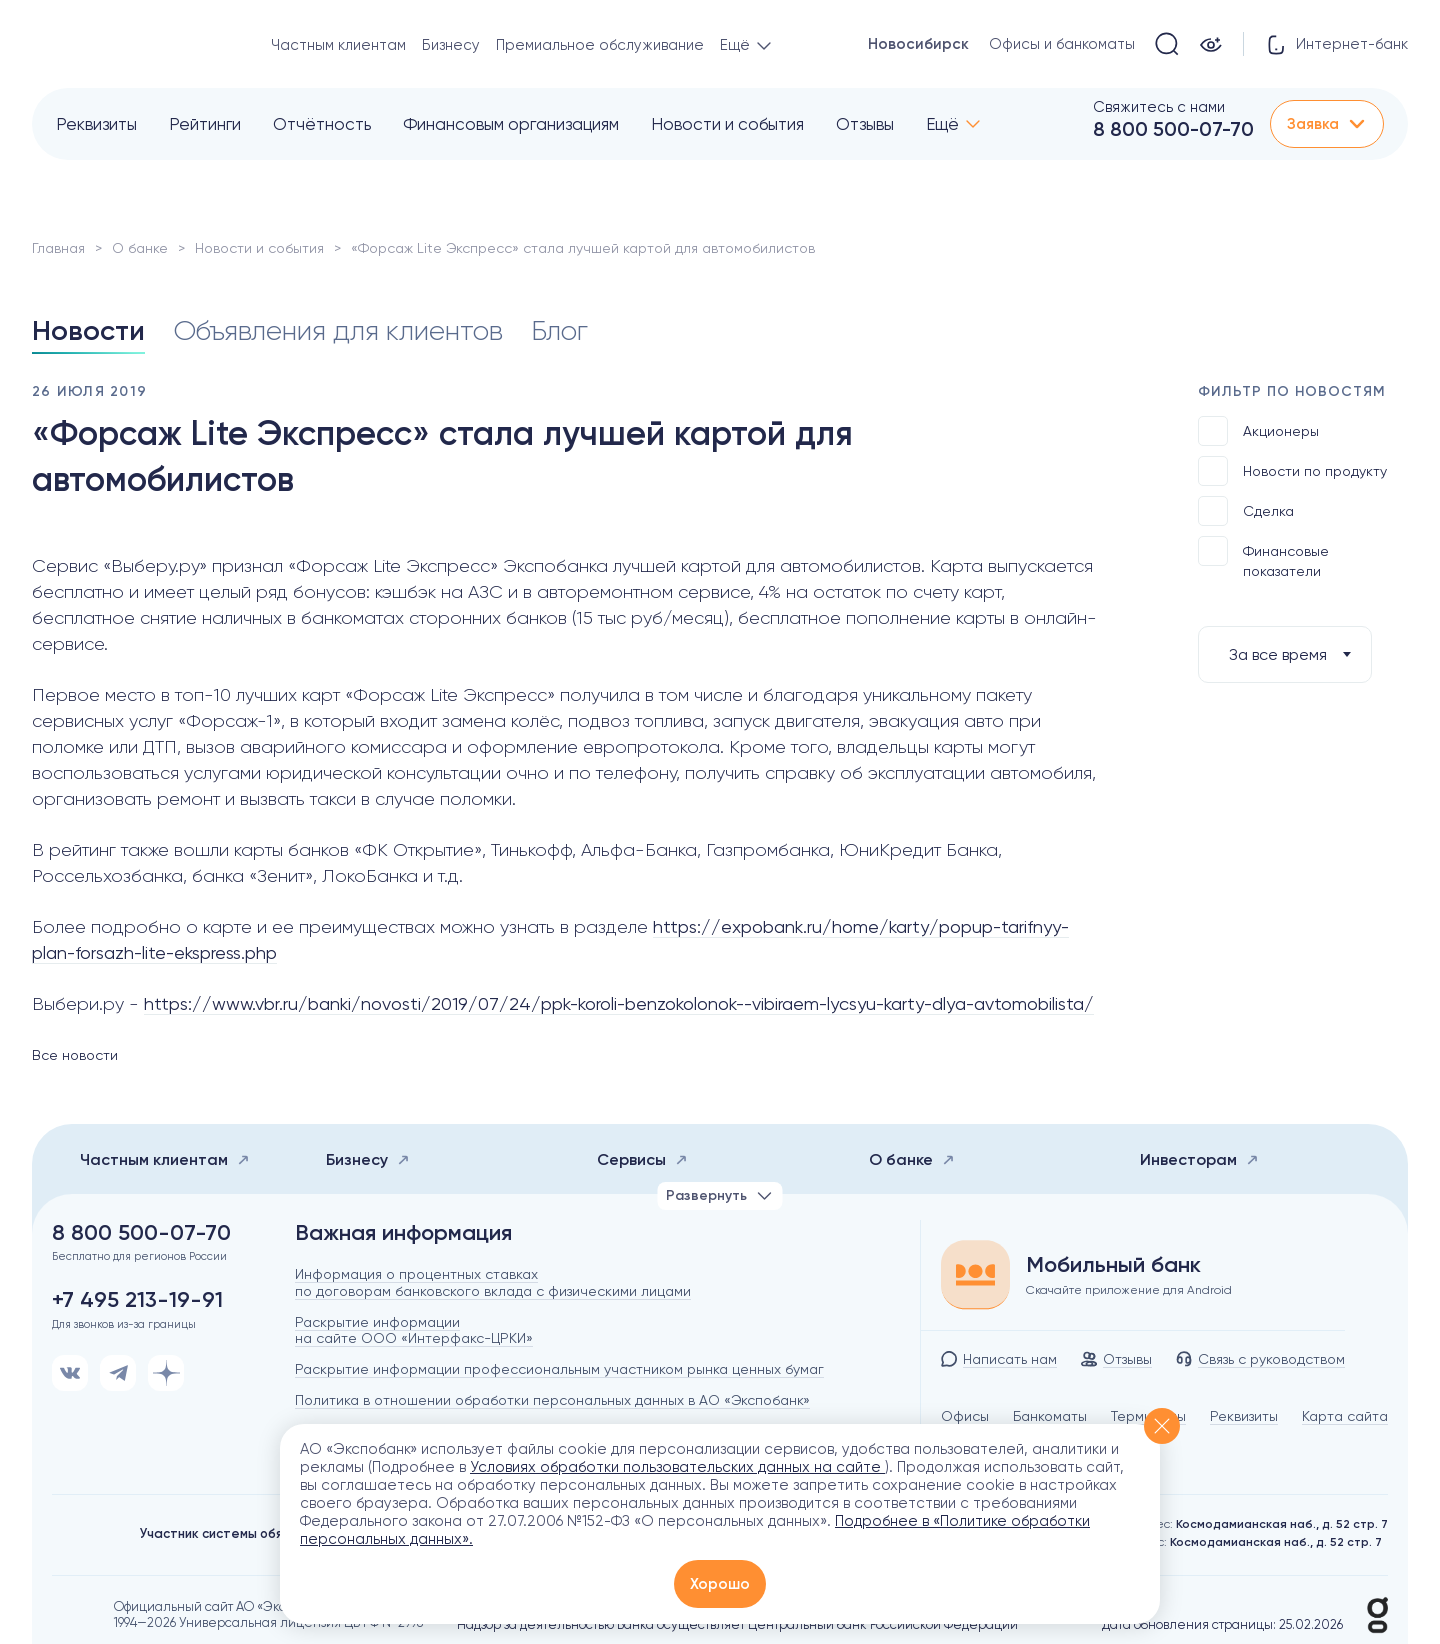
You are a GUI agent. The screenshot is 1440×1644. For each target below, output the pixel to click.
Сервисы (642, 1159)
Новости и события (727, 124)
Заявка (1327, 124)
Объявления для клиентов (338, 330)
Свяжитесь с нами (1159, 107)
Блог (559, 330)
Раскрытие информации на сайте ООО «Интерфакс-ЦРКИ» (414, 1330)
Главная (58, 248)
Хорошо (720, 1584)
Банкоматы (1050, 1416)
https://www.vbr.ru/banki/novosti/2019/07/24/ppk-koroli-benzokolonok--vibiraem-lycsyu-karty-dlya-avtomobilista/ (619, 1003)
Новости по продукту (1292, 471)
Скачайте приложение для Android (1129, 1290)
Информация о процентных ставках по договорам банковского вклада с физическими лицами (493, 1282)
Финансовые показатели (1263, 557)
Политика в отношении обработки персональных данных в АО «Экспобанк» (552, 1400)
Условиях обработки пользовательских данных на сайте (677, 1467)
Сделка (1246, 511)
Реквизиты (96, 124)
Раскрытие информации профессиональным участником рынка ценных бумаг (559, 1369)
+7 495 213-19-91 (137, 1300)
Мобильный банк (1113, 1265)
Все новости (75, 1055)
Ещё (942, 124)
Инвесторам (1199, 1159)
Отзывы (865, 124)
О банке (140, 248)
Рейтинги (205, 124)
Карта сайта (1345, 1416)
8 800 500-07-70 (1173, 129)
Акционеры (1258, 431)
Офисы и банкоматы (1062, 44)
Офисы (965, 1416)
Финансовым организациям (511, 124)
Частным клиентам (338, 45)
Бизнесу (451, 45)
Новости (88, 330)
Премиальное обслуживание (600, 45)
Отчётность (322, 124)
